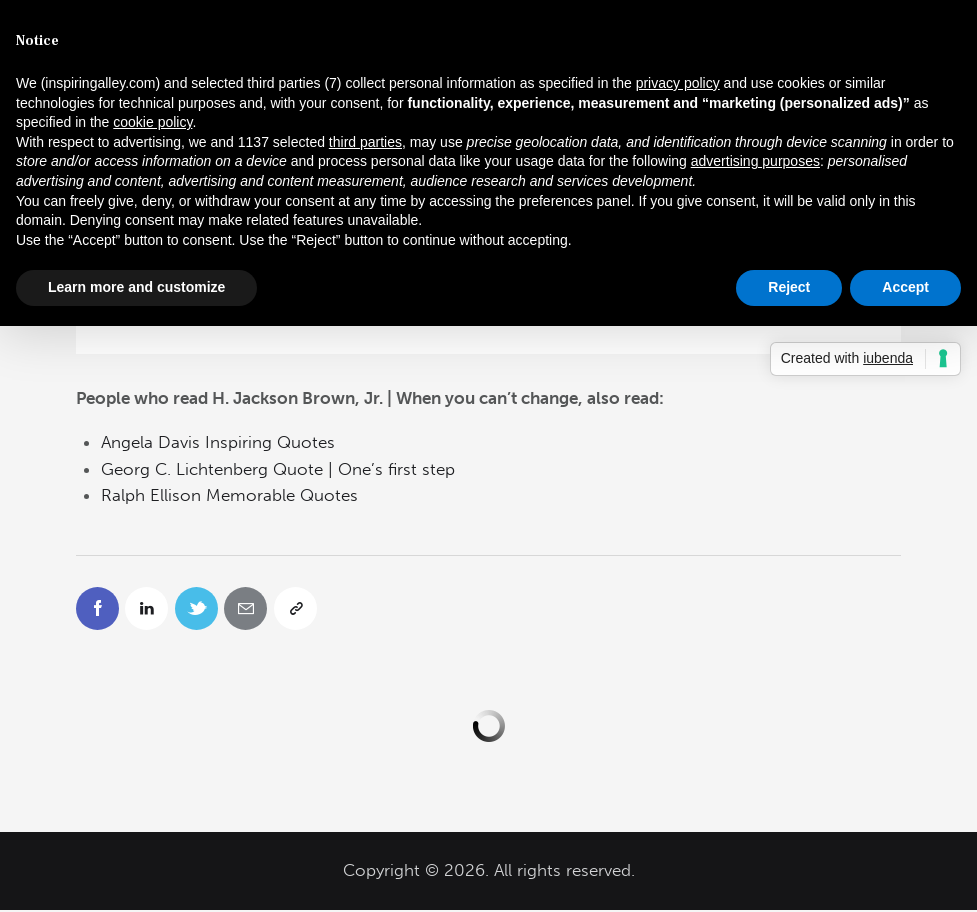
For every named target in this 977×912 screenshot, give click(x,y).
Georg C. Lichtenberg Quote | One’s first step (278, 469)
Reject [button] (789, 287)
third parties (365, 142)
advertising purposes (755, 161)
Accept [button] (905, 287)
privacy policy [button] (678, 83)
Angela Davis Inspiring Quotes (218, 442)
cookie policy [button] (152, 122)
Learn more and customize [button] (136, 287)
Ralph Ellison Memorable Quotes (229, 495)
